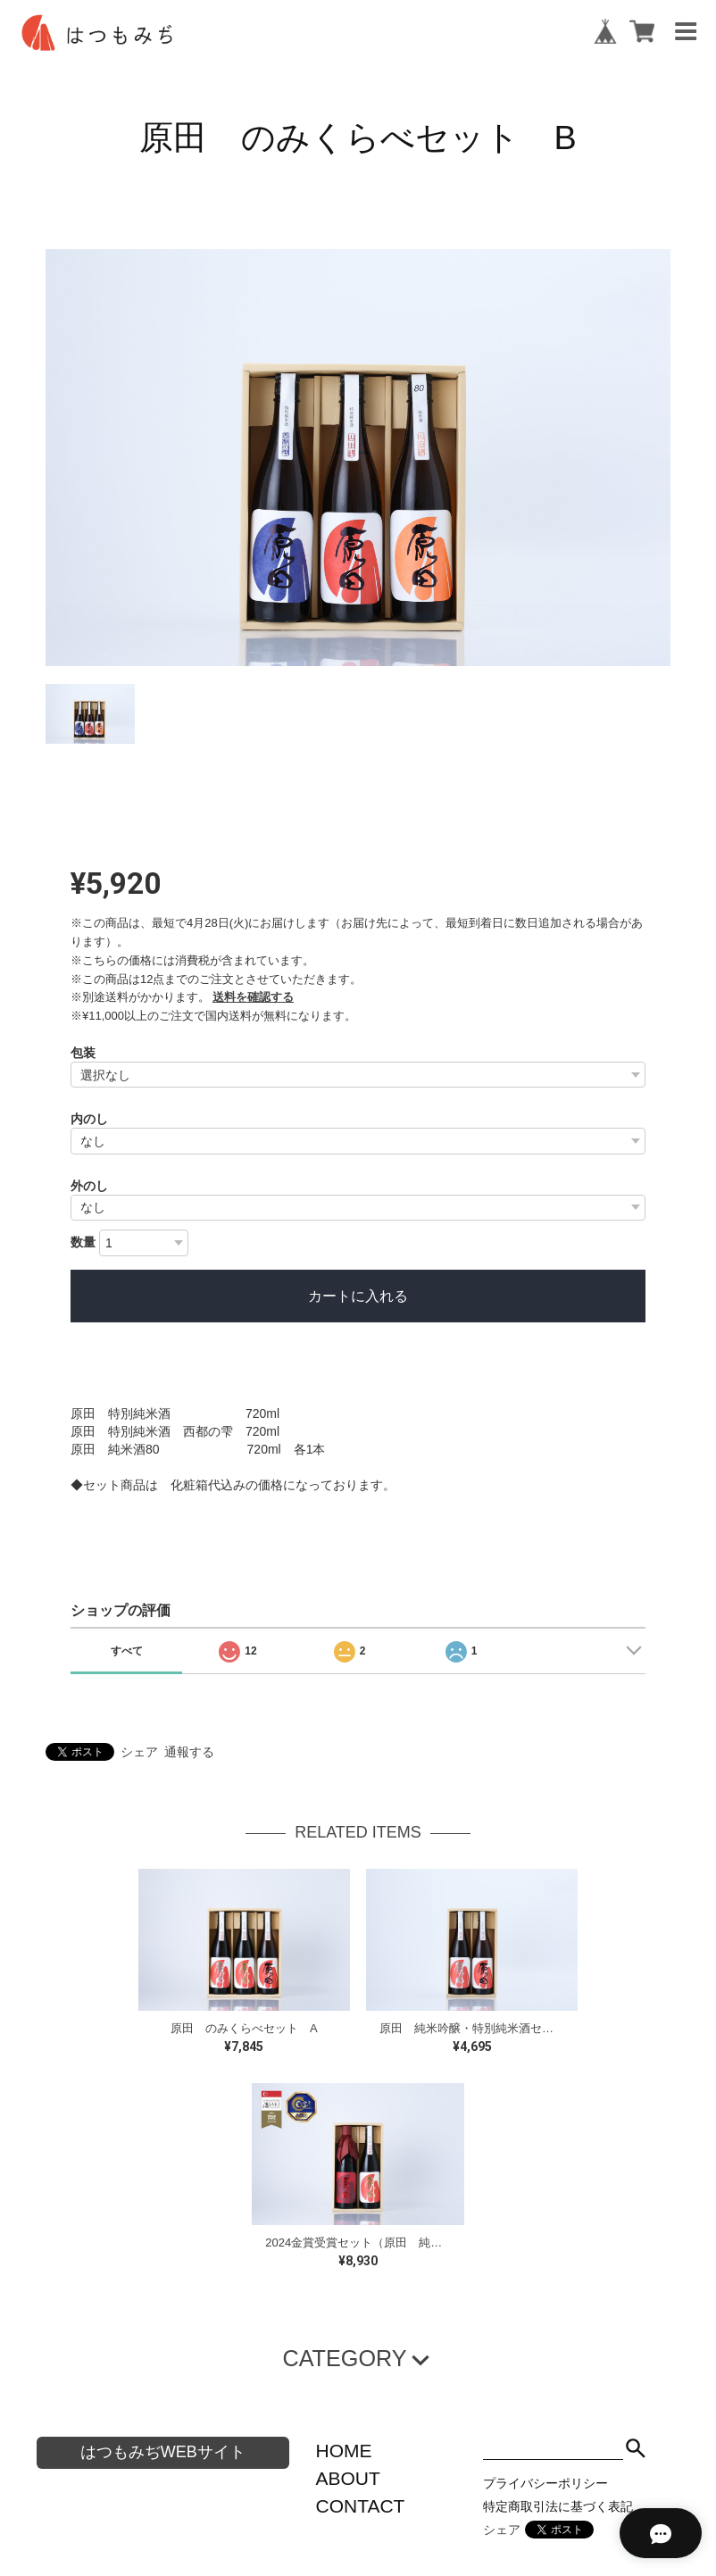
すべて (127, 1651)
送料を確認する (253, 997)
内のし (89, 1119)
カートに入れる (358, 1296)
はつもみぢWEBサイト (163, 2452)
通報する (189, 1752)
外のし (89, 1186)
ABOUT (348, 2478)
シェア (139, 1752)
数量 (83, 1242)
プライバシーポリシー (545, 2483)
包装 (83, 1053)
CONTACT (360, 2506)
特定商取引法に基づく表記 (558, 2506)
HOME (344, 2450)
